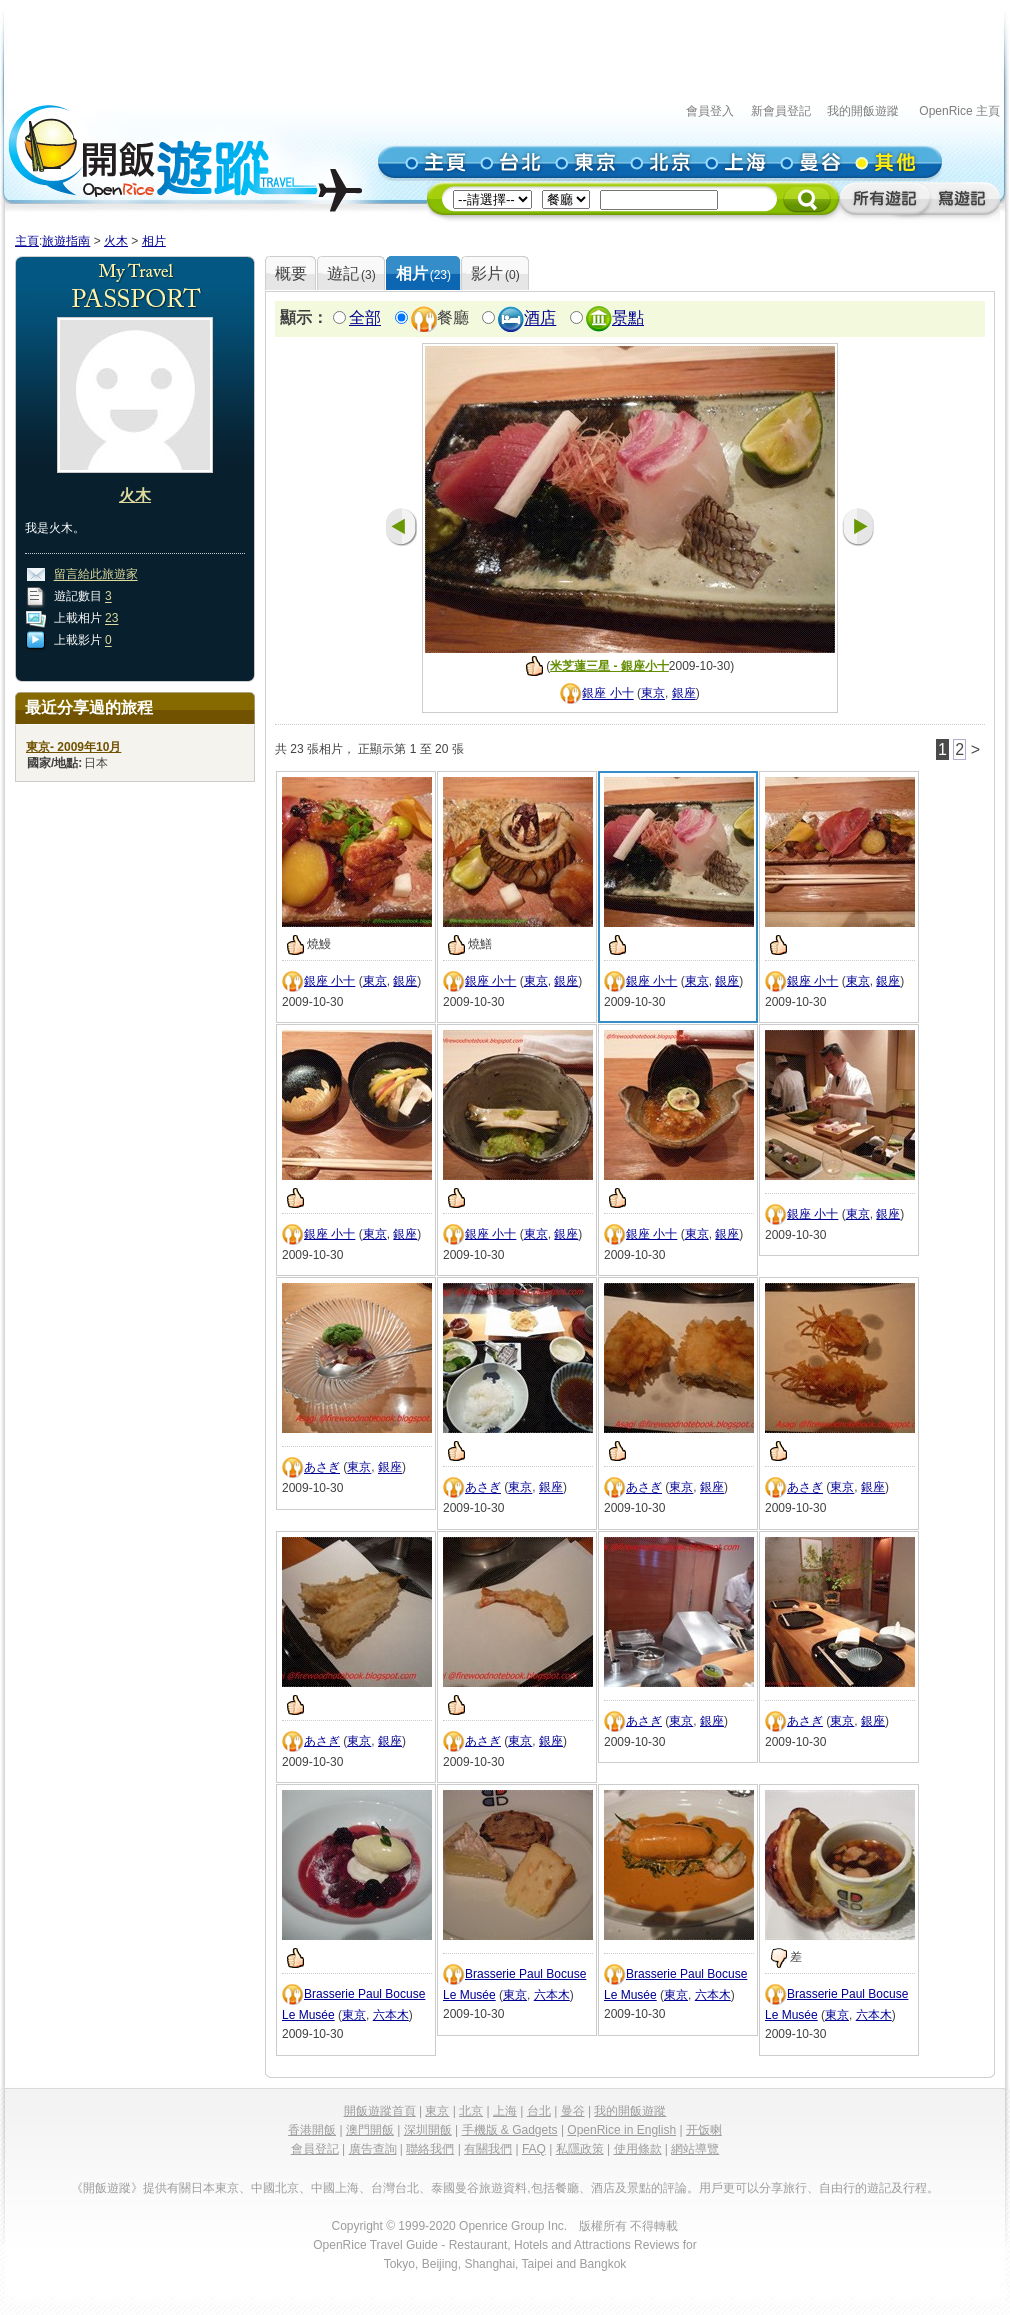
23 (111, 619)
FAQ (534, 2149)
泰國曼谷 (455, 2188)
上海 (505, 2111)
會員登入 (710, 111)
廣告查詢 (373, 2149)
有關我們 (488, 2149)
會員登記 (315, 2149)
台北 (539, 2111)
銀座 (684, 694)
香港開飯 (312, 2130)
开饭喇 (704, 2130)
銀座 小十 (607, 694)
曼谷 (573, 2111)
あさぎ (322, 1468)
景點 (628, 318)
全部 (365, 318)
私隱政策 (580, 2149)
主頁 (27, 241)
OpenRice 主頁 (959, 111)
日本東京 (215, 2188)
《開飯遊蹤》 (107, 2188)
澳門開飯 (370, 2130)
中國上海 (335, 2188)
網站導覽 (695, 2149)
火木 (116, 241)
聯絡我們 (430, 2149)
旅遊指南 (66, 241)
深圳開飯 (428, 2130)
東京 (653, 694)
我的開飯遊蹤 (863, 111)
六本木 (391, 2015)
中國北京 (275, 2188)
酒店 (540, 318)
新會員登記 (781, 111)
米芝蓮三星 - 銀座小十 (609, 666)
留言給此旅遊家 (96, 575)
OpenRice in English (621, 2130)
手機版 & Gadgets (510, 2130)
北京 (471, 2111)
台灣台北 (395, 2188)
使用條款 (638, 2149)
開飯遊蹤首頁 (380, 2111)
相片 (154, 241)
